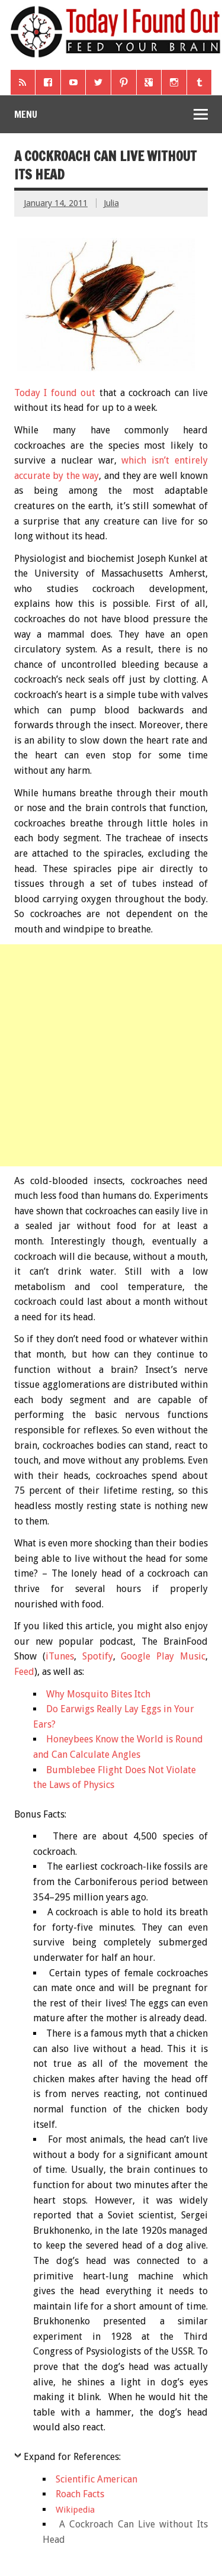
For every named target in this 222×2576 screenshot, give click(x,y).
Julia (111, 203)
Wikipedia (75, 2509)
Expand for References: (72, 2456)
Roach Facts (80, 2494)
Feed (24, 1671)
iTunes (60, 1656)
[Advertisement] (111, 1055)
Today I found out (54, 392)
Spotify (97, 1656)
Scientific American (96, 2479)
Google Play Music (163, 1656)
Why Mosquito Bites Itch (98, 1694)
